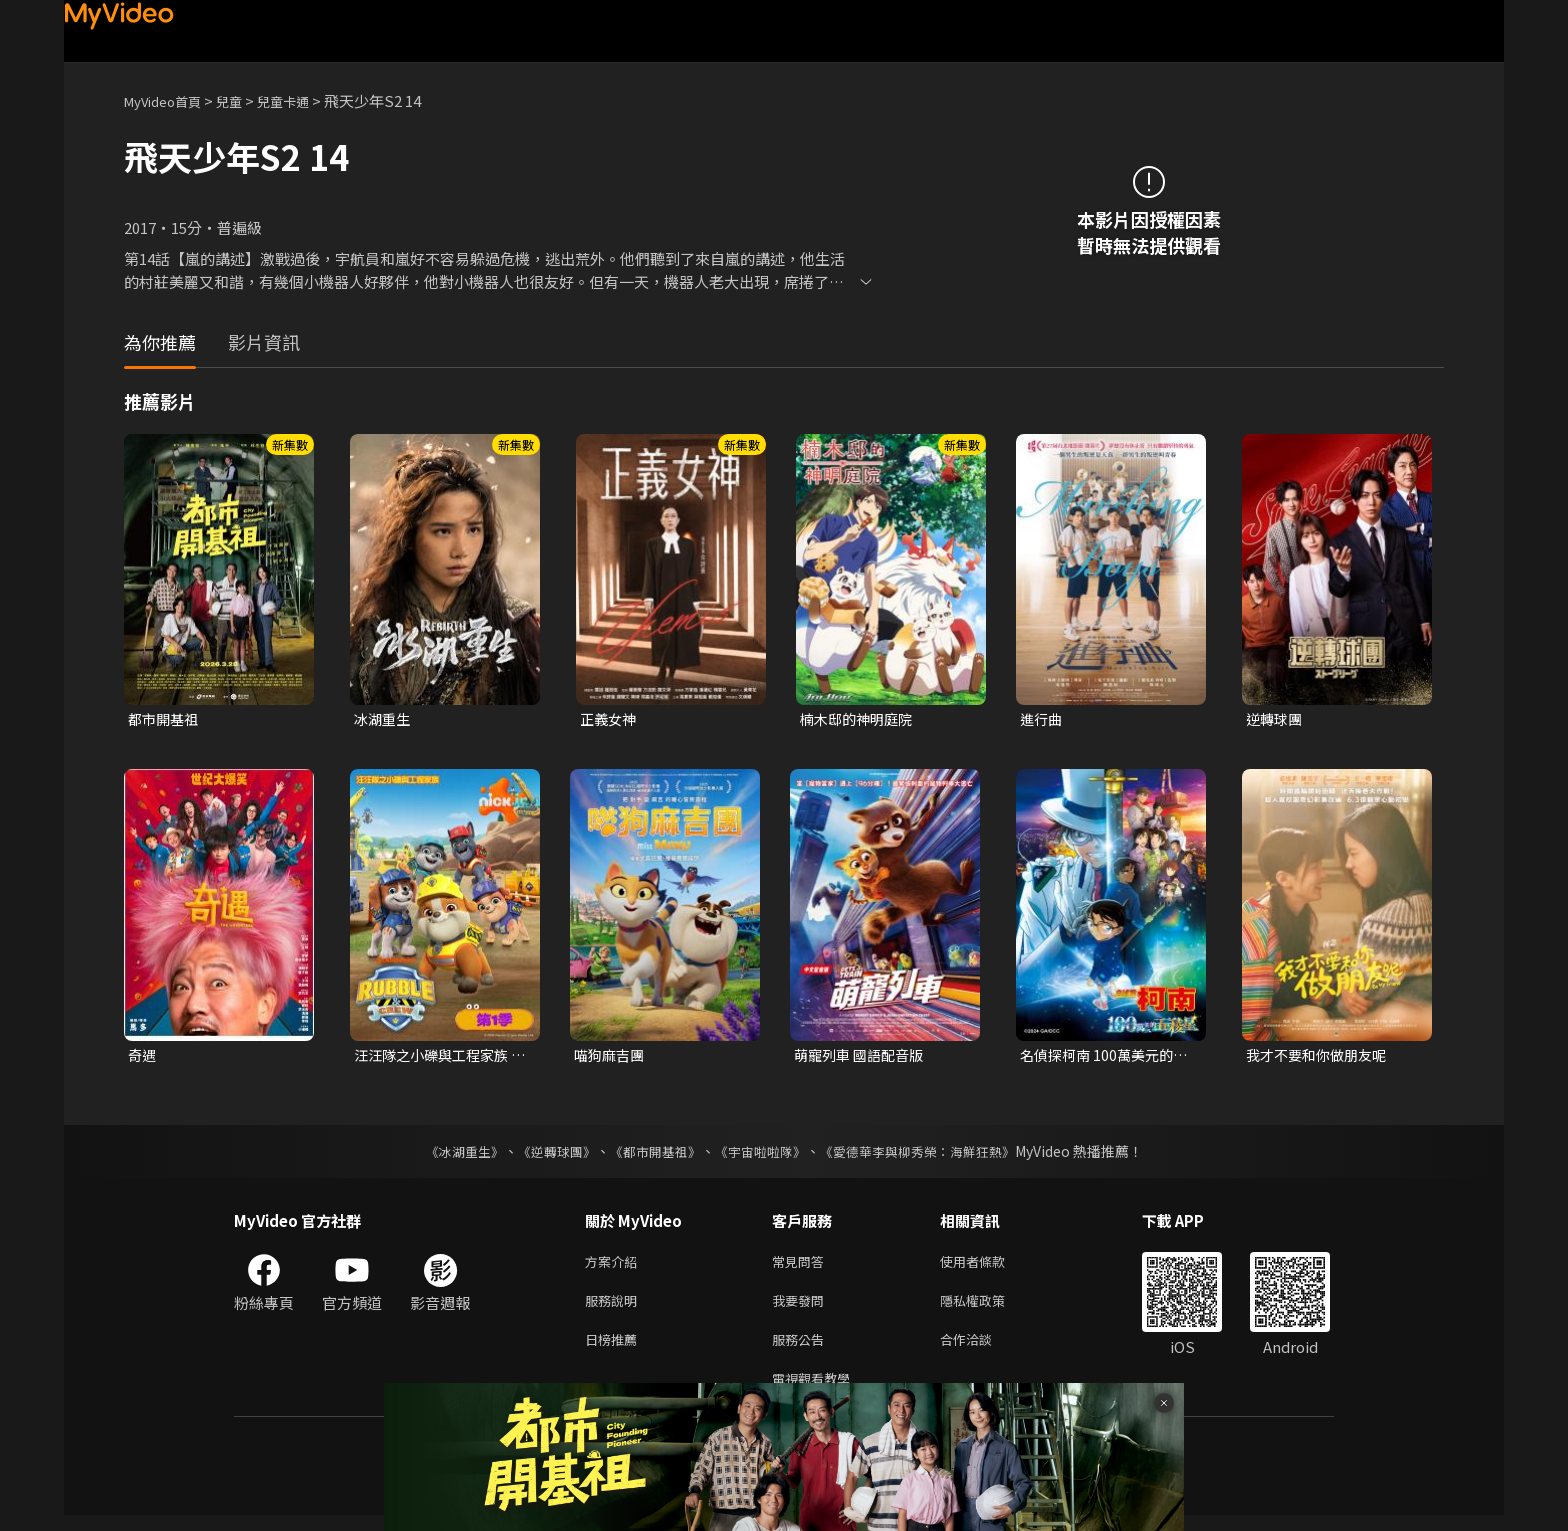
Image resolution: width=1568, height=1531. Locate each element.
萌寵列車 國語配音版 (863, 1057)
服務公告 (802, 1350)
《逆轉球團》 (545, 1155)
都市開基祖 (165, 719)
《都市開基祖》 (650, 1155)
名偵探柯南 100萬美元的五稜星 (1101, 1058)
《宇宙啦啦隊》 (762, 1155)
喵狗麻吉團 (611, 1057)
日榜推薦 (615, 1350)
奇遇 (143, 1057)
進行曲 (1042, 719)
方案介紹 (615, 1266)
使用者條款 (989, 1266)
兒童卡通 (305, 100)
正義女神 (610, 719)
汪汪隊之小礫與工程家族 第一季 (436, 1058)
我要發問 (802, 1308)
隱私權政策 (989, 1308)
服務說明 (615, 1308)
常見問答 (802, 1266)
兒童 (245, 100)
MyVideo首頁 (169, 100)
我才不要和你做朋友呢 (1321, 1057)
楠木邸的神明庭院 (860, 719)
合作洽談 (982, 1350)
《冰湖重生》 (447, 1155)
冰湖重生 (384, 719)
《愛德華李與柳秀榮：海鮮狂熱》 (930, 1155)
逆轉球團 (1276, 719)
